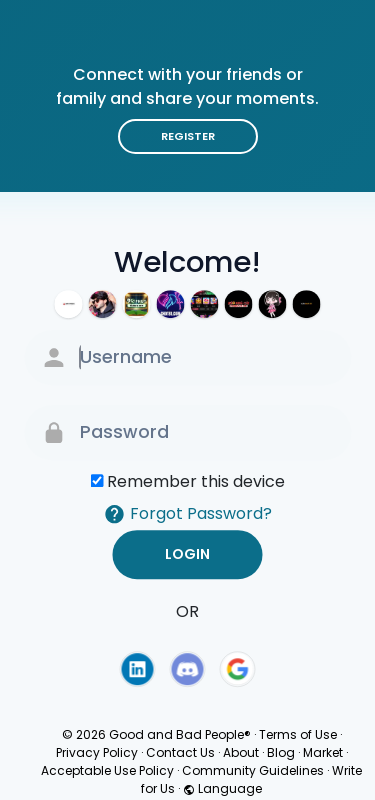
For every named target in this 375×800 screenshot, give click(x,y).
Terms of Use (298, 734)
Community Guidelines (253, 770)
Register (188, 136)
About (241, 752)
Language (222, 788)
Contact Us (180, 752)
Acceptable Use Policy (107, 770)
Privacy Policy (97, 752)
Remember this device (196, 481)
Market (323, 752)
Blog (281, 752)
